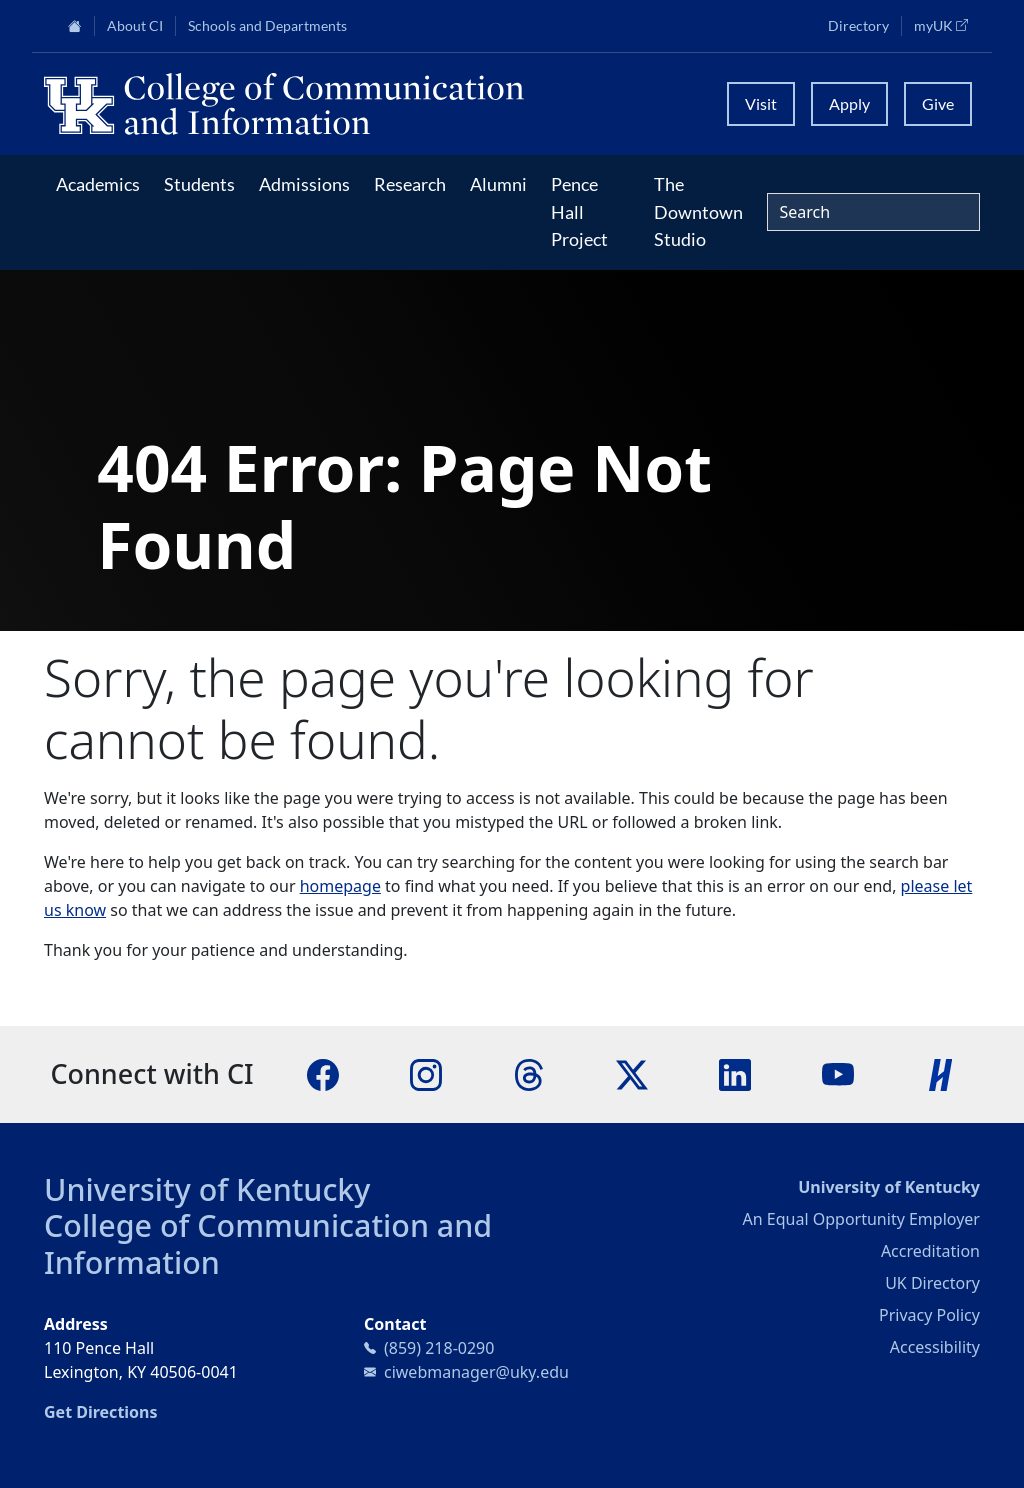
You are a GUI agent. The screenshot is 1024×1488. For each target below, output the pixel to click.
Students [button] (199, 184)
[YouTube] (838, 1073)
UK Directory (932, 1283)
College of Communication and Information (268, 1243)
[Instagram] (426, 1073)
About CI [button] (135, 26)
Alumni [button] (498, 184)
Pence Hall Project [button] (579, 211)
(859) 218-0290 (439, 1348)
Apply (849, 103)
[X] (632, 1073)
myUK (947, 25)
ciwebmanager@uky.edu (476, 1372)
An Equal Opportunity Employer (861, 1219)
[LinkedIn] (735, 1073)
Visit (761, 103)
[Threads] (529, 1073)
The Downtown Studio (698, 211)
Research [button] (410, 184)
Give (938, 103)
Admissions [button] (304, 184)
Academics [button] (98, 184)
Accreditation (930, 1251)
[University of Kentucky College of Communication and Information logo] (373, 104)
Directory (858, 26)
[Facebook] (323, 1073)
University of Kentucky (207, 1189)
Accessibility (935, 1347)
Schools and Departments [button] (267, 26)
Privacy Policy (929, 1315)
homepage (340, 886)
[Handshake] (941, 1073)
